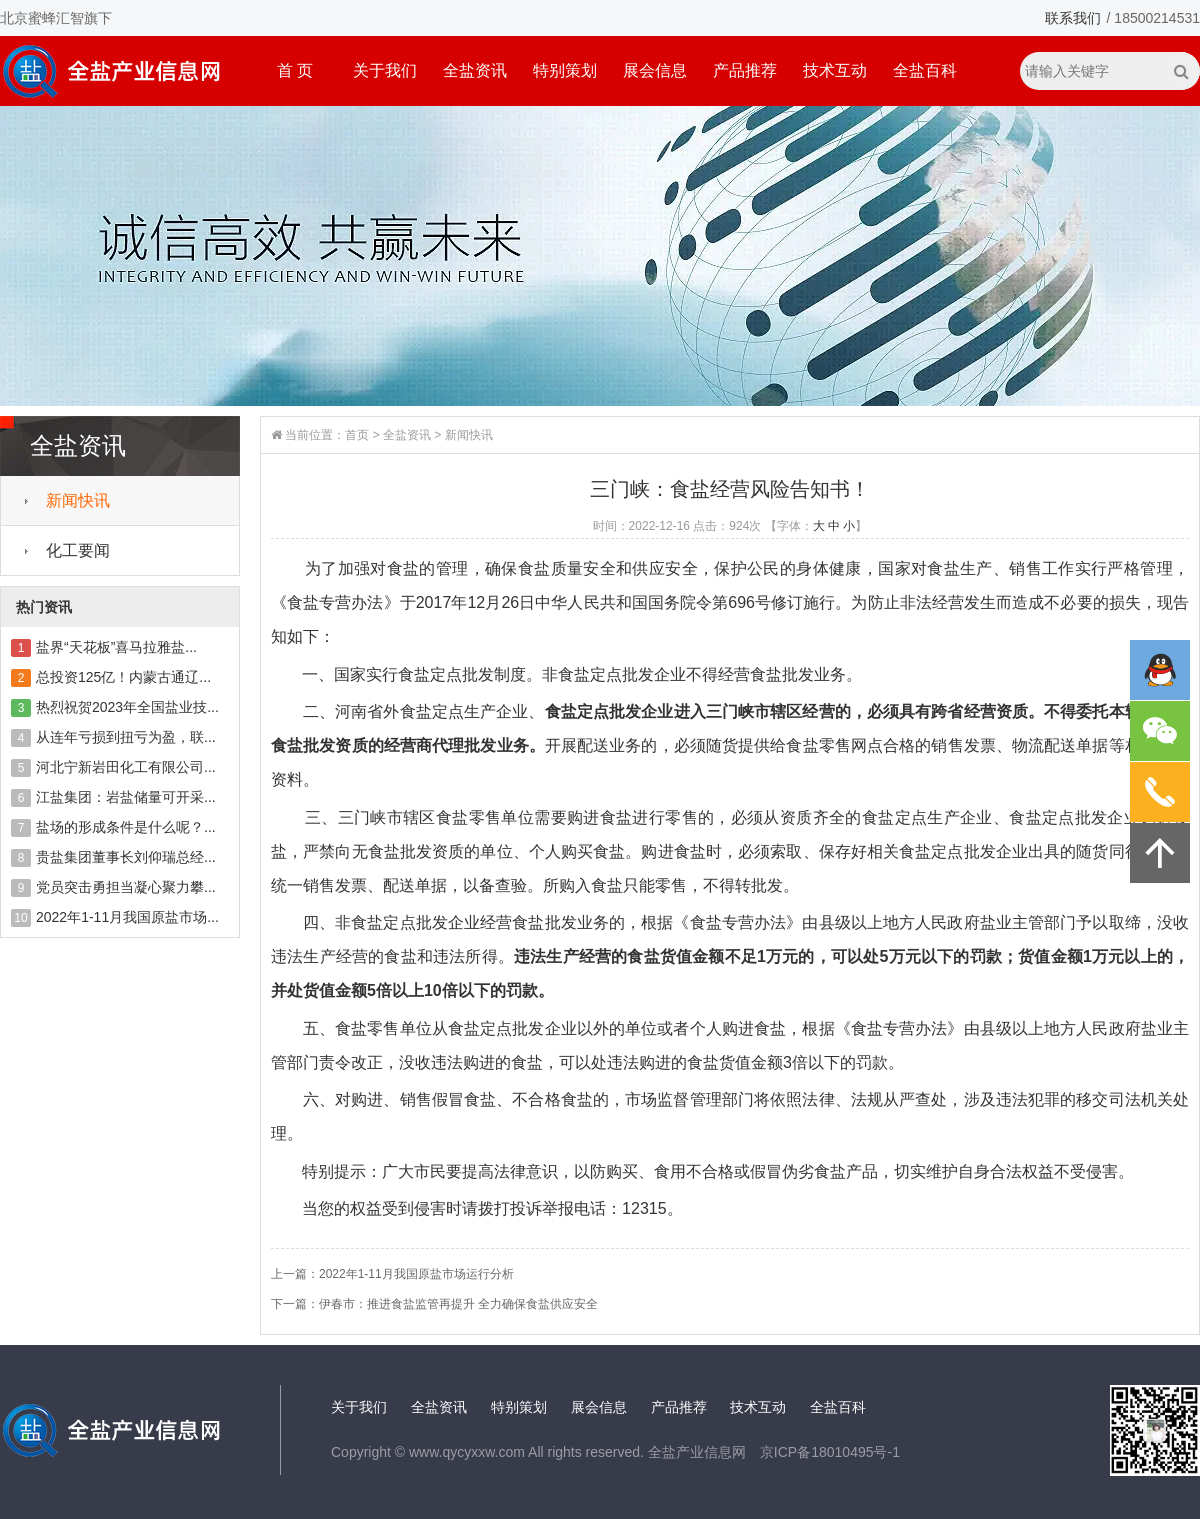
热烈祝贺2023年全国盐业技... (127, 707)
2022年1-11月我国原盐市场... (127, 917)
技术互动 (835, 70)
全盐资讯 (475, 70)
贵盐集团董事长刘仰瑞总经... (126, 857)
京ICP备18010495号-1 (830, 1452)
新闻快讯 (78, 500)
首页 (357, 435)
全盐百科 (925, 70)
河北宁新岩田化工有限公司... (126, 767)
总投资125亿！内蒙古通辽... (123, 677)
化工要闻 (78, 550)
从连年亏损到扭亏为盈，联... (126, 737)
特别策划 (565, 70)
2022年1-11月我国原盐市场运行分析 (416, 1274)
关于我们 (385, 70)
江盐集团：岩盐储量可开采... (126, 797)
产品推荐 (745, 70)
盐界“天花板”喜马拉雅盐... (116, 647)
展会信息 (655, 70)
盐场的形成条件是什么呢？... (126, 827)
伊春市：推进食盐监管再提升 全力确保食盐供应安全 (458, 1304)
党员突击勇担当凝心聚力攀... (126, 887)
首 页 (295, 70)
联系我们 (1073, 18)
